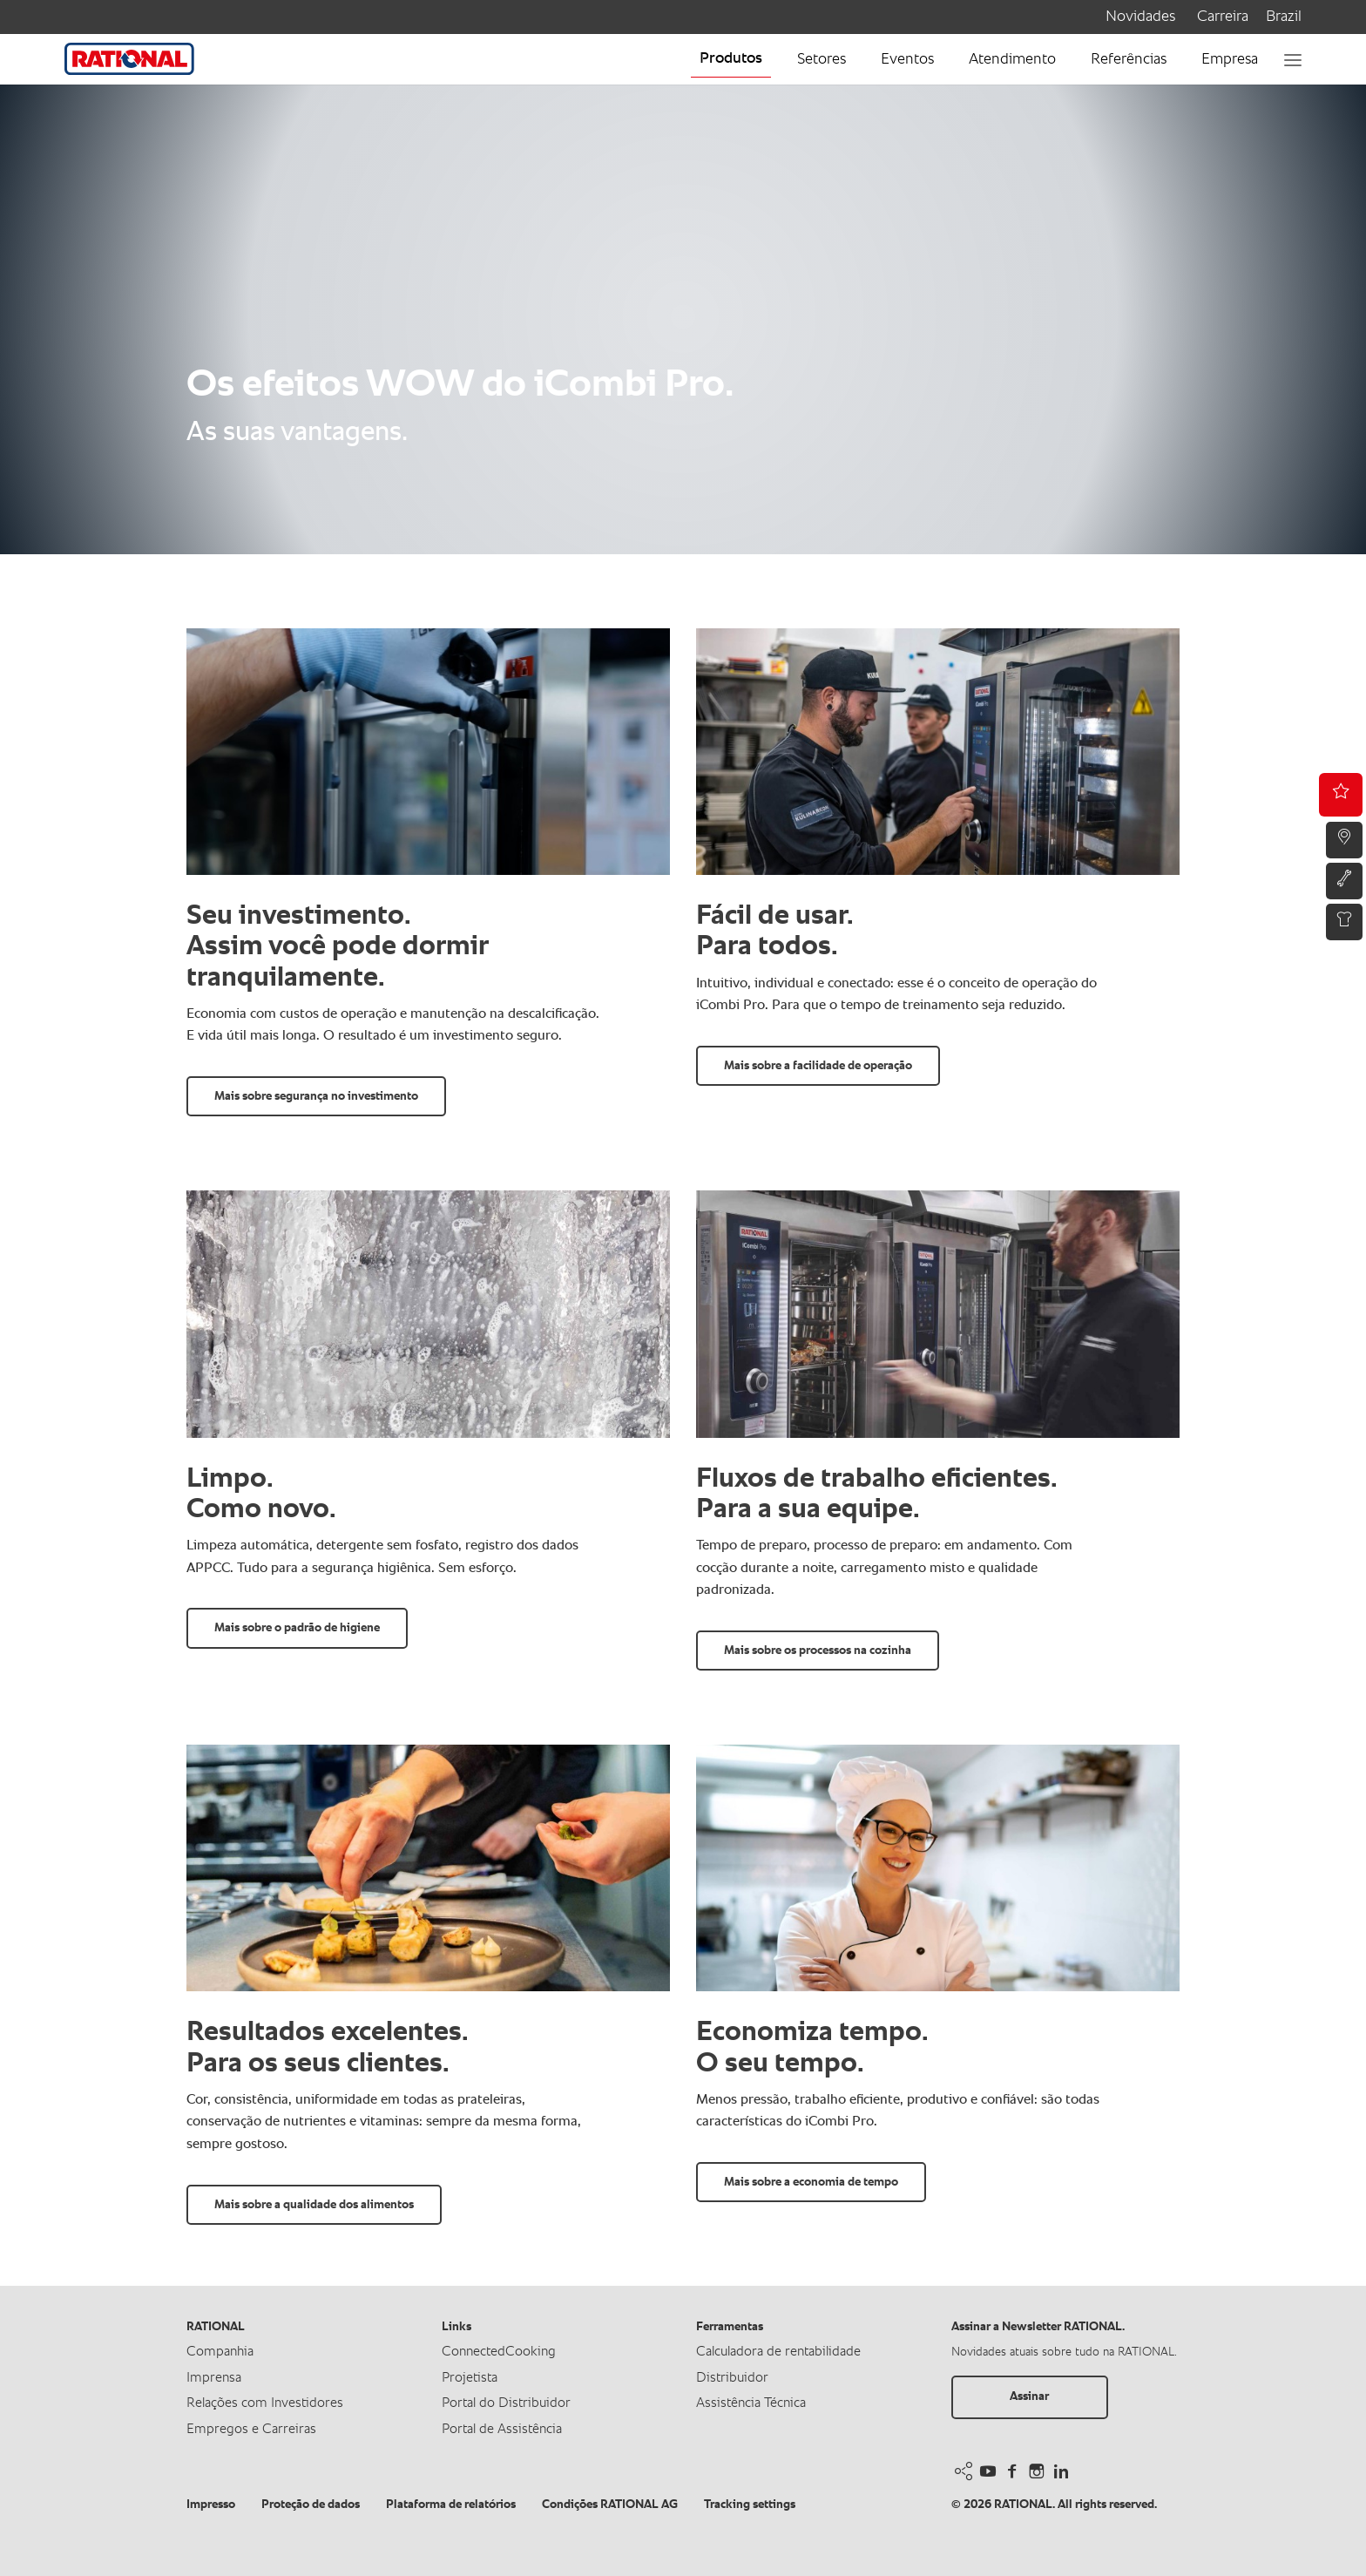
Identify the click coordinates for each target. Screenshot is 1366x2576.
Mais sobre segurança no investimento (316, 1096)
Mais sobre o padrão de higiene (297, 1628)
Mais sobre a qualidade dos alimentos (314, 2205)
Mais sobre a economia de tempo (811, 2182)
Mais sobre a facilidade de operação (818, 1066)
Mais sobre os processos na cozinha (817, 1650)
